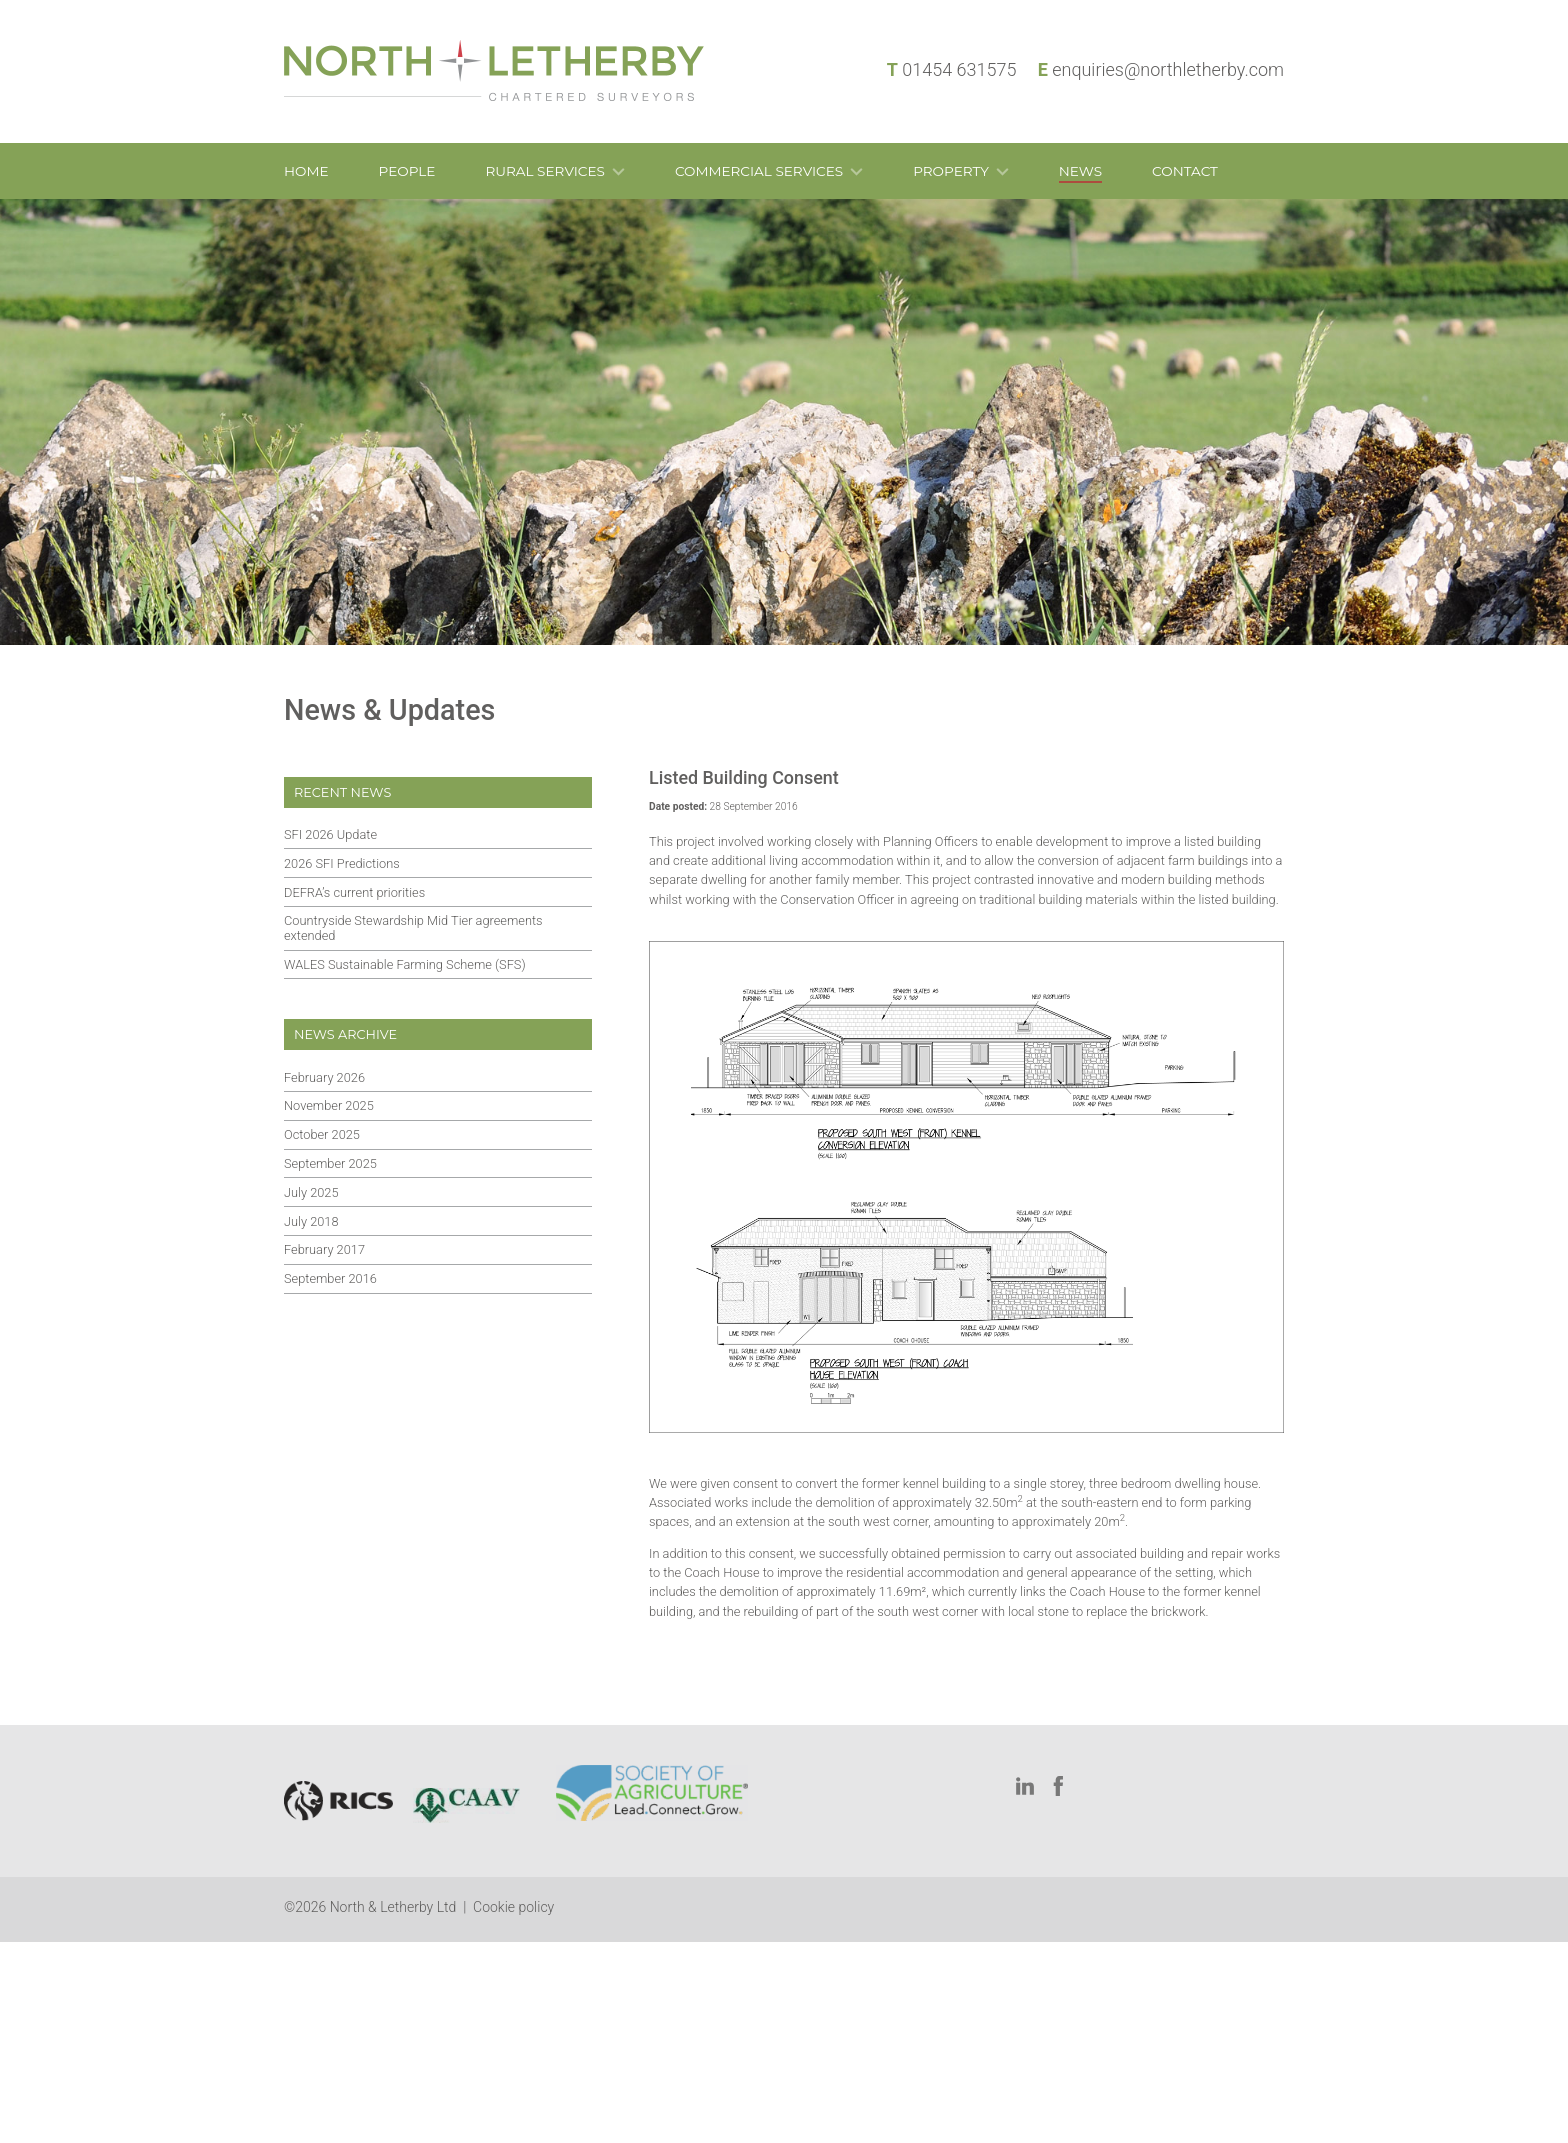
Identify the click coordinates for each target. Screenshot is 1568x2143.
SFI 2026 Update (330, 834)
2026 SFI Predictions (342, 863)
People (407, 171)
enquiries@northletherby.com (1168, 69)
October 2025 (322, 1134)
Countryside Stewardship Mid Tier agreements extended (413, 928)
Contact (1185, 171)
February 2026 (324, 1077)
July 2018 (311, 1221)
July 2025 (311, 1192)
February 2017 (324, 1249)
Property (951, 171)
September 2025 (330, 1163)
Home (306, 171)
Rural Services (545, 171)
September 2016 (330, 1278)
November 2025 (329, 1105)
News (1080, 171)
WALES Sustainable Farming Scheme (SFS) (405, 964)
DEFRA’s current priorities (354, 892)
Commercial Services (759, 171)
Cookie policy (513, 1907)
